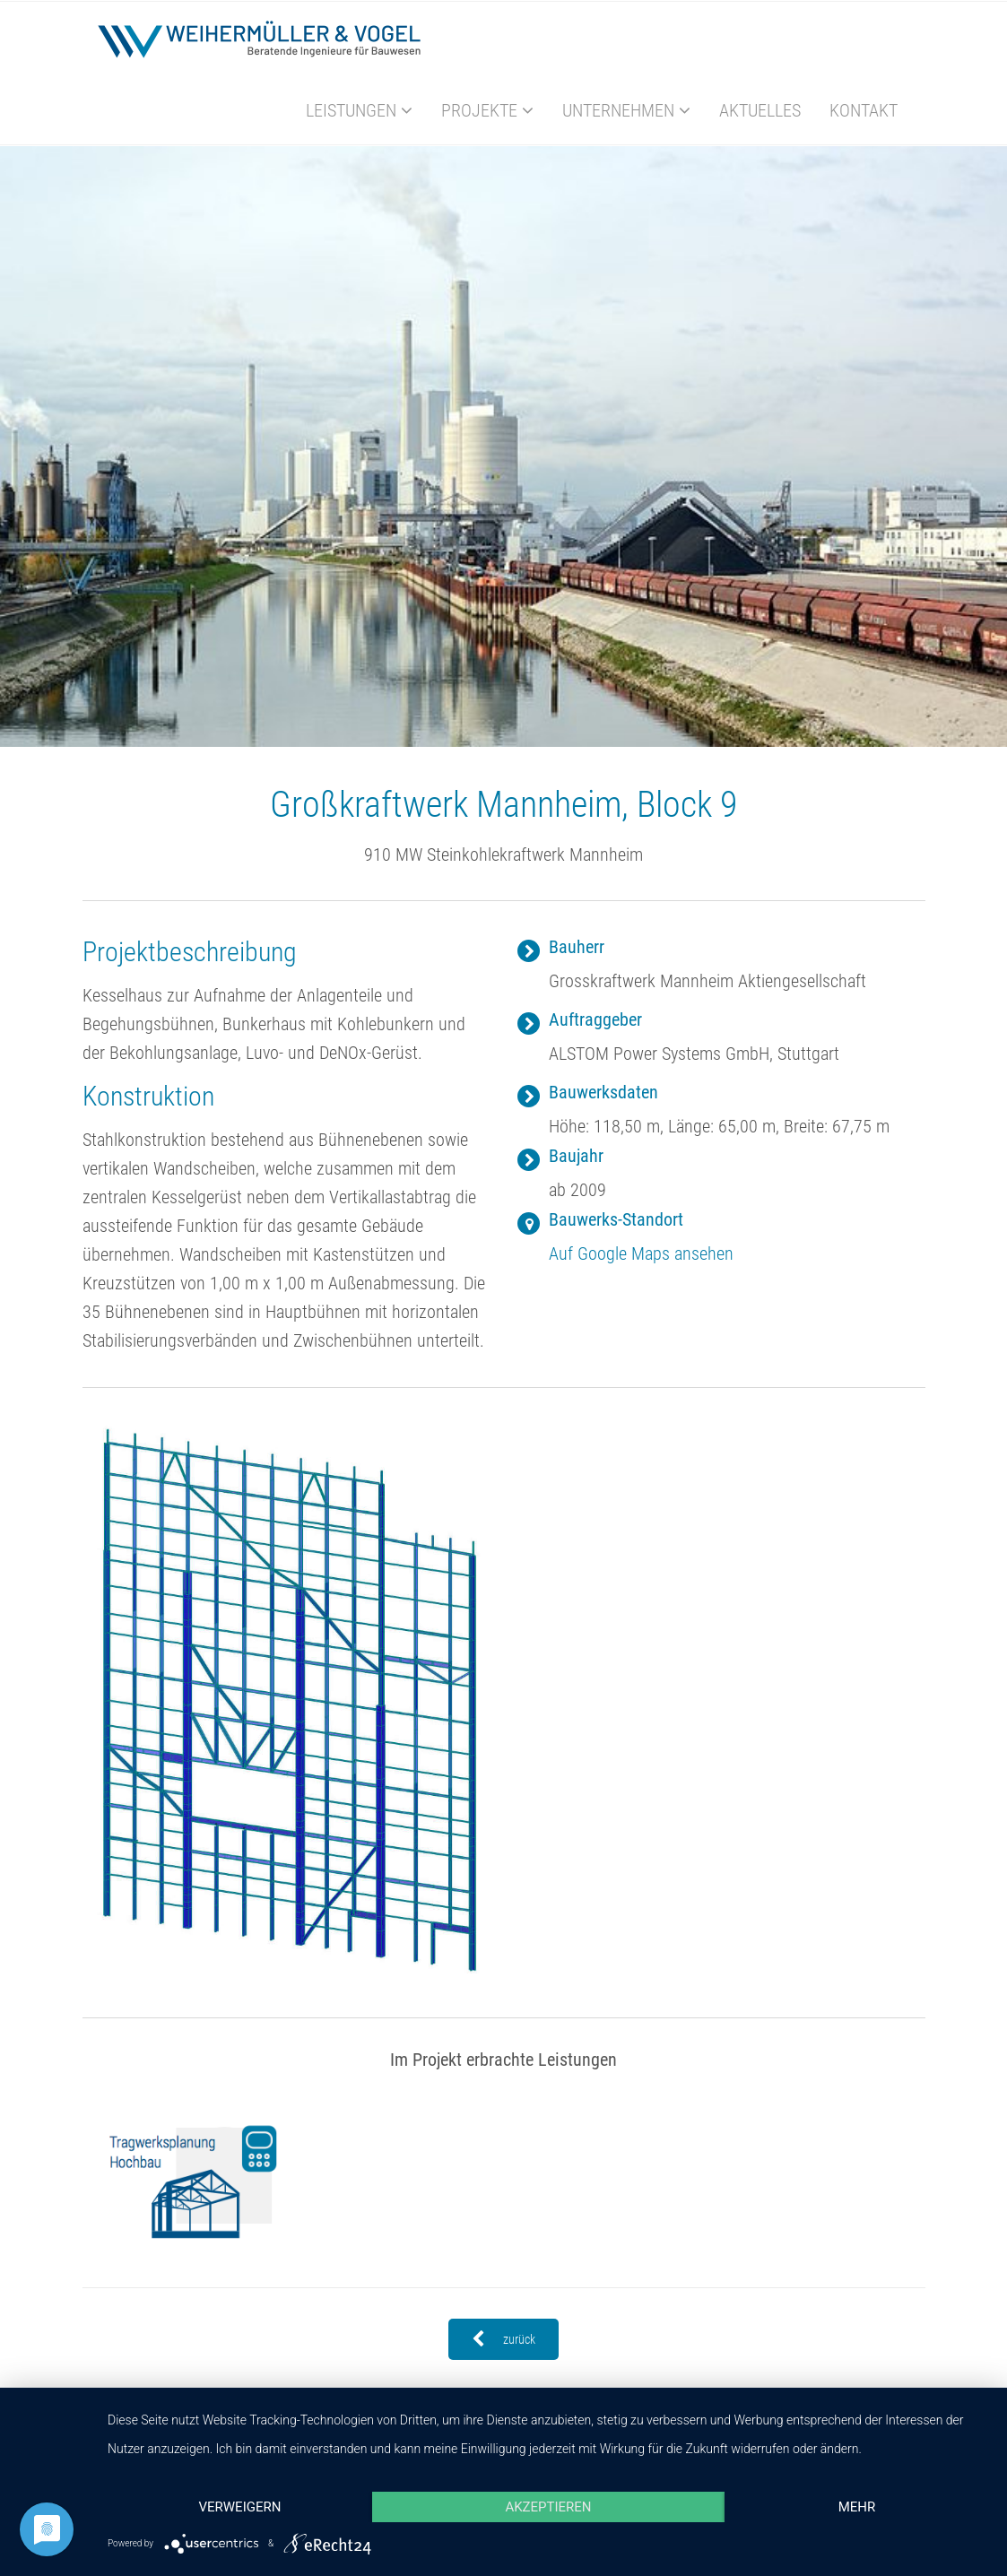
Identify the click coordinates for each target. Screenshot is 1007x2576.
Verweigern (239, 2507)
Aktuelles (760, 110)
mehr (857, 2507)
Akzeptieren (548, 2507)
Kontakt (863, 110)
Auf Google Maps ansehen (641, 1253)
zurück (503, 2339)
